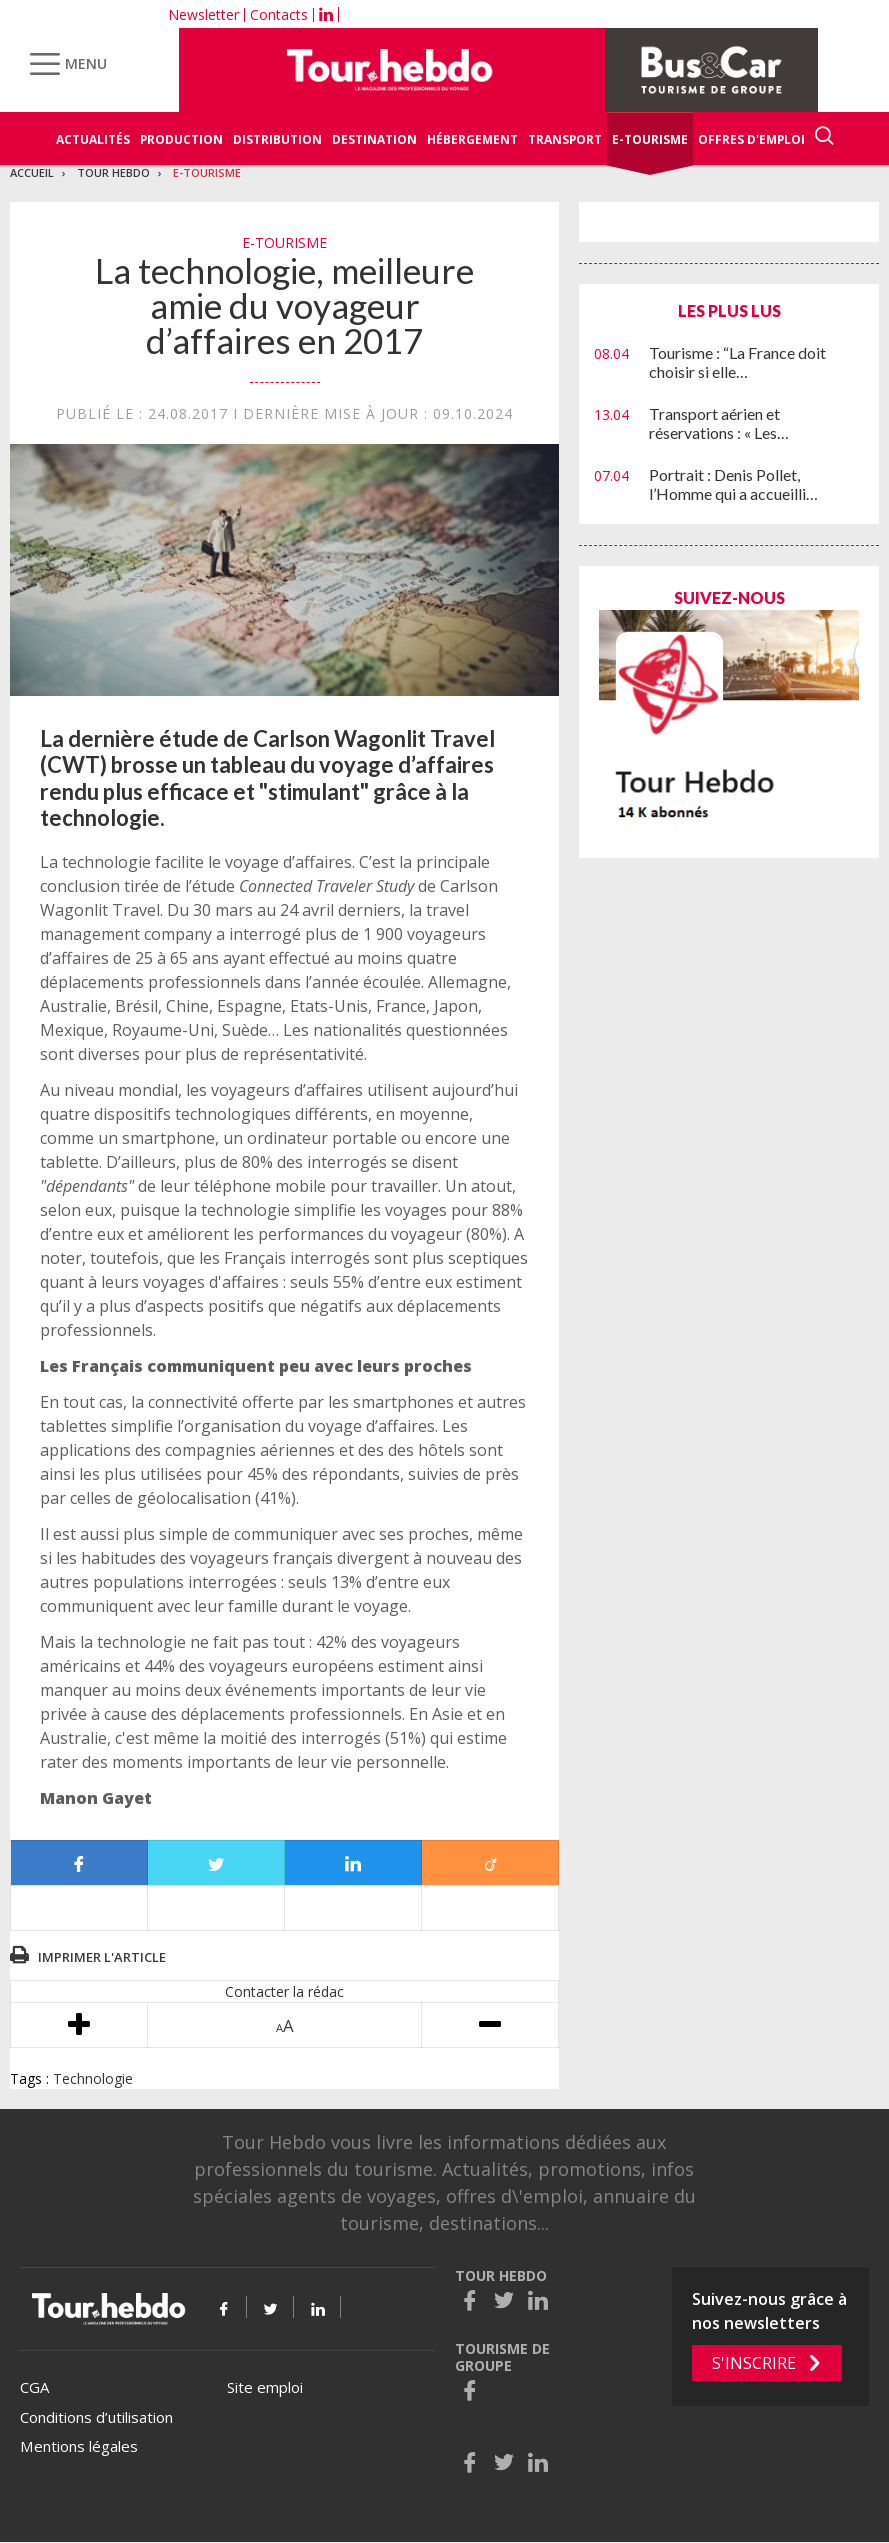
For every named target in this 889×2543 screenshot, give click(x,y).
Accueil (32, 172)
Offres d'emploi (751, 139)
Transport (565, 139)
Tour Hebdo (113, 172)
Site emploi (265, 2387)
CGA (34, 2387)
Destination (374, 139)
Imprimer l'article (102, 1957)
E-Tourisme (650, 139)
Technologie (93, 2078)
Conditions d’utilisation (96, 2417)
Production (181, 139)
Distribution (277, 139)
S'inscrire (754, 2363)
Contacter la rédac (284, 1991)
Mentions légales (79, 2446)
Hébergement (472, 139)
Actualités (93, 139)
